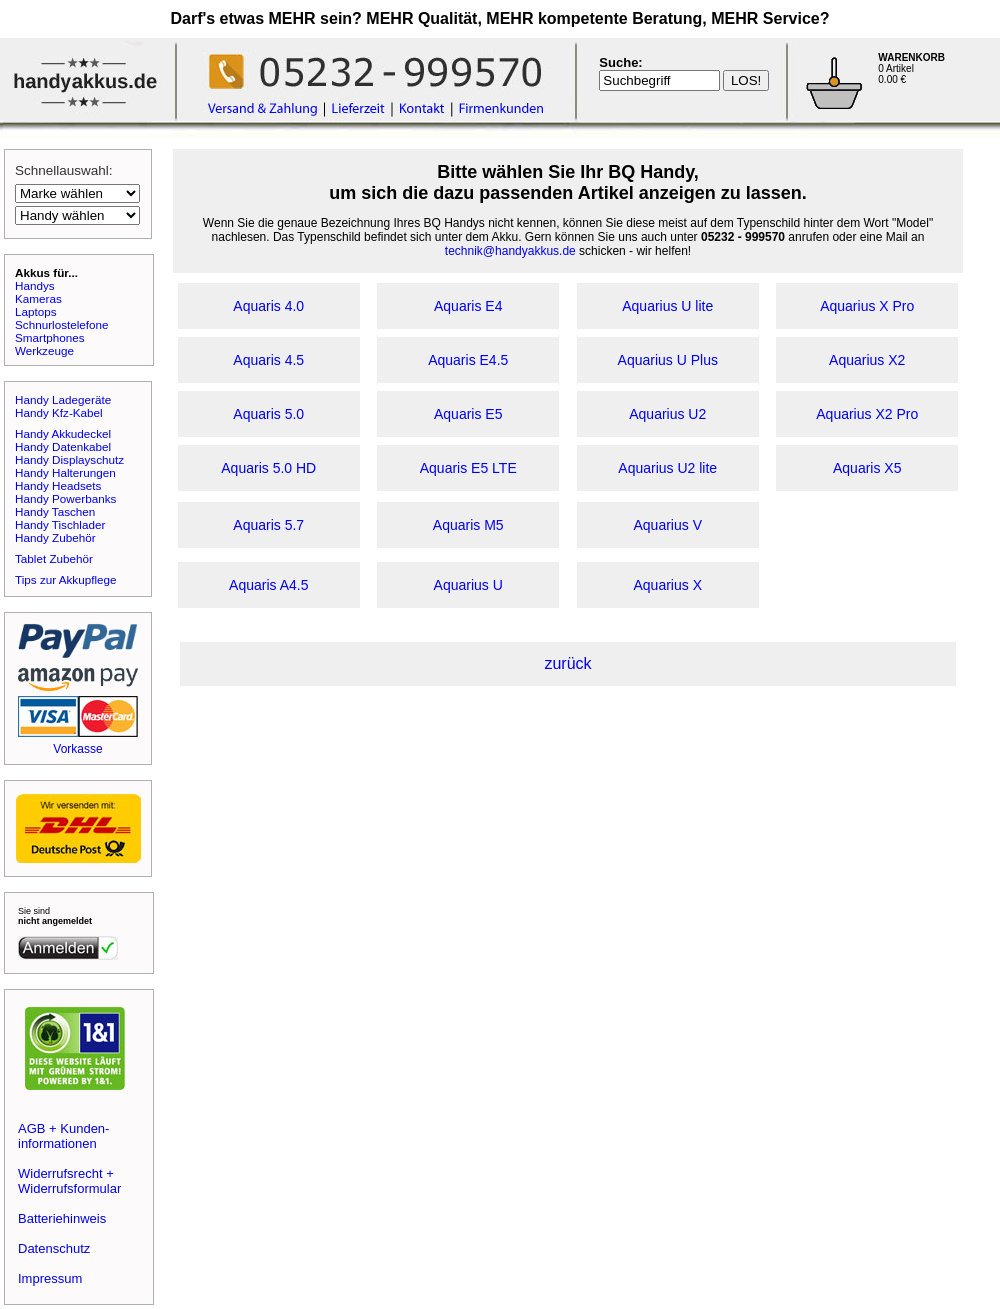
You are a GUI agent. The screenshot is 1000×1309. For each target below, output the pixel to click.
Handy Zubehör (55, 537)
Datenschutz (54, 1248)
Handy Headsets (58, 485)
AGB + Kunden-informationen (63, 1136)
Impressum (50, 1278)
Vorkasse (77, 749)
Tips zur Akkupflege (66, 579)
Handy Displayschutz (69, 459)
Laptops (36, 311)
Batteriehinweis (62, 1218)
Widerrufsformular (69, 1188)
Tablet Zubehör (54, 558)
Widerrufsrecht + (66, 1173)
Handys (35, 285)
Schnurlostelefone (62, 324)
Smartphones (50, 337)
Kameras (38, 298)
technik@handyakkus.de (510, 251)
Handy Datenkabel (63, 446)
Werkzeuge (44, 350)
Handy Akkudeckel (63, 433)
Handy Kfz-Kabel (59, 412)
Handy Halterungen (65, 472)
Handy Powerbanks (65, 498)
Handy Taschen (55, 511)
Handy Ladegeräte (63, 399)
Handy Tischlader (60, 524)
